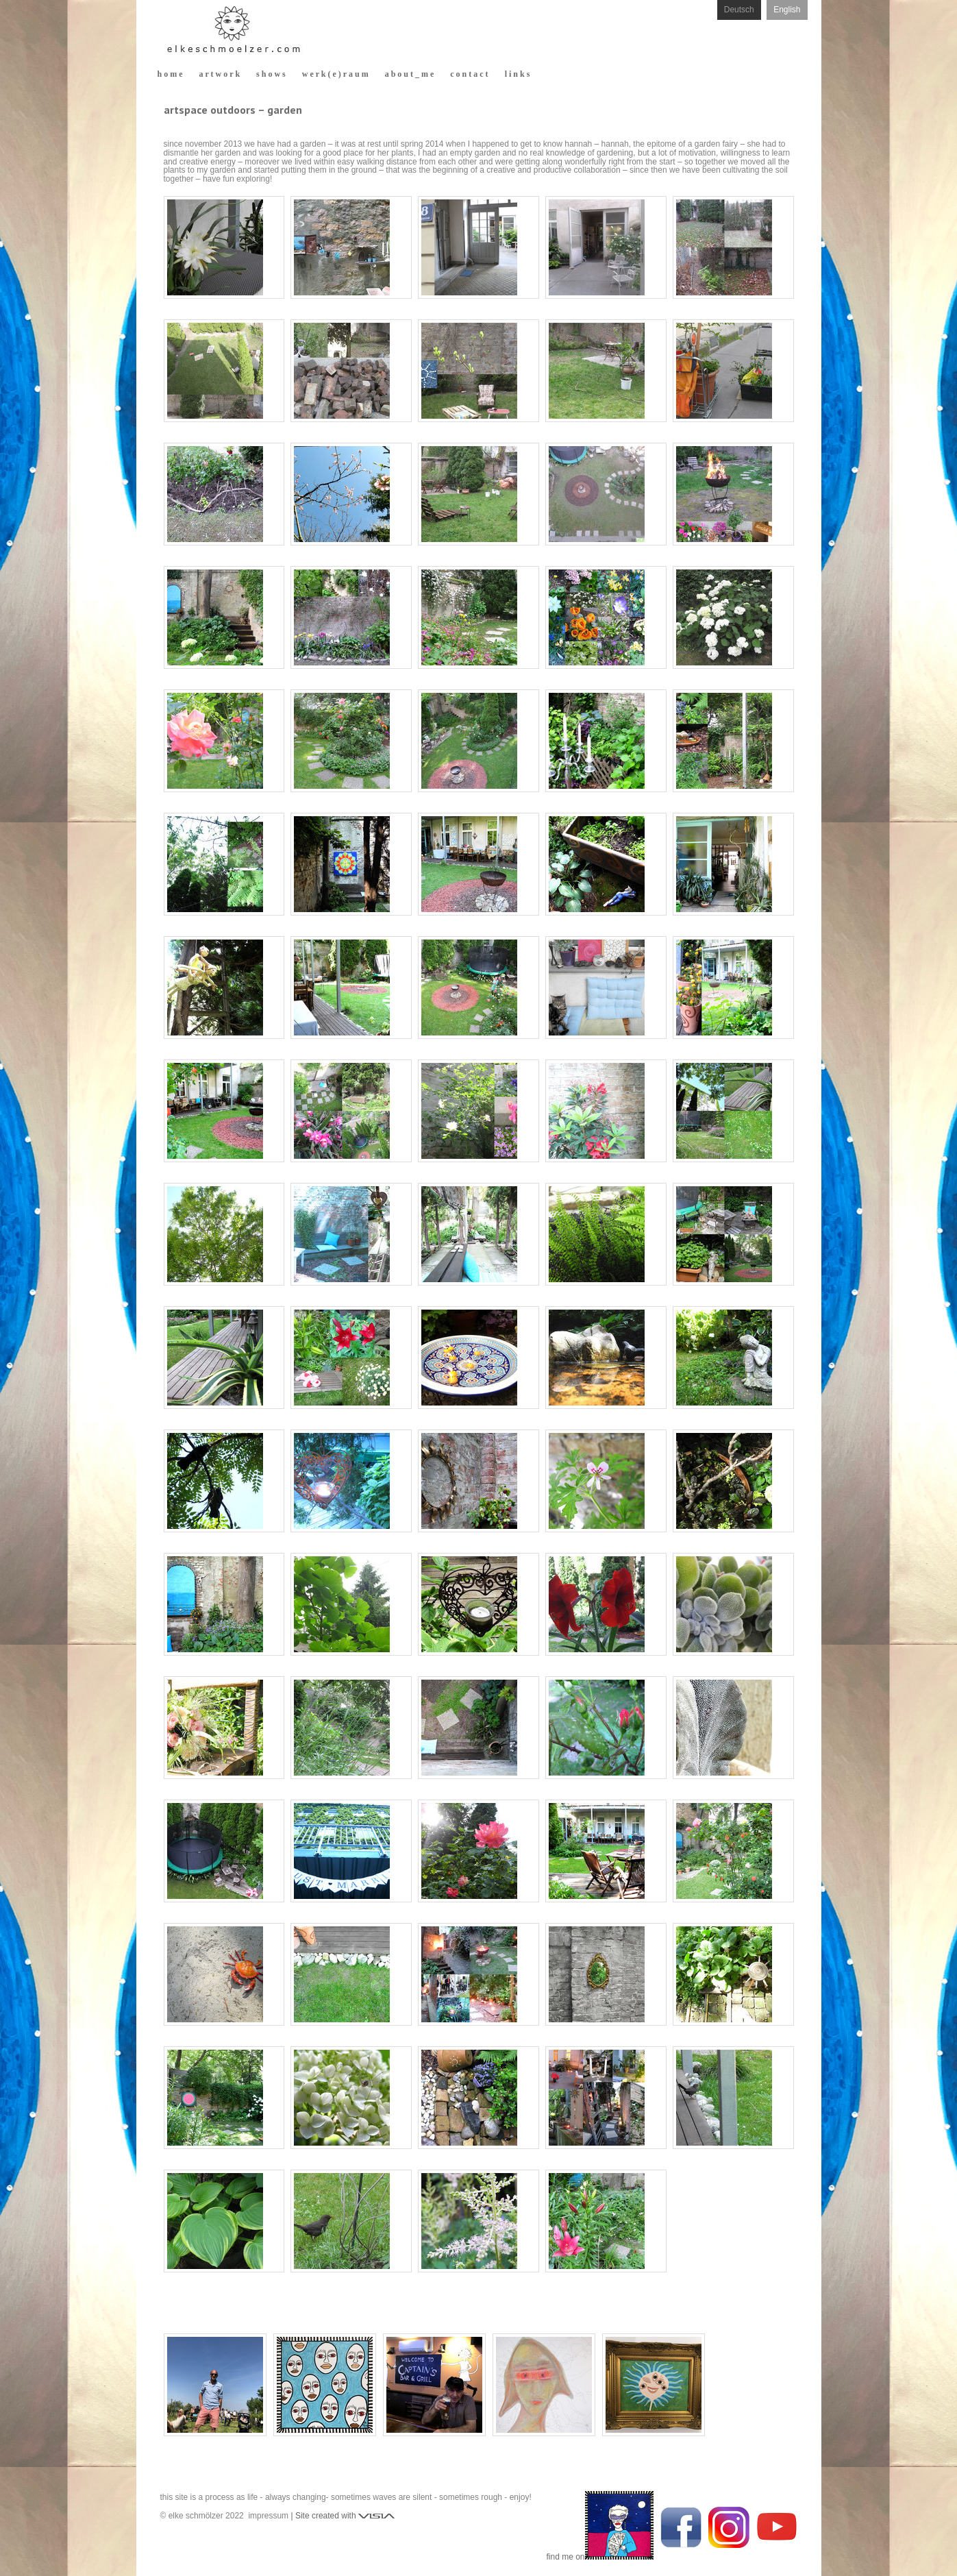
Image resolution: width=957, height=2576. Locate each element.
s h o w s (271, 74)
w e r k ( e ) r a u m (335, 74)
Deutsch (739, 9)
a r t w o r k (219, 74)
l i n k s (517, 74)
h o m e (170, 74)
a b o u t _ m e (409, 74)
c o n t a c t (469, 74)
